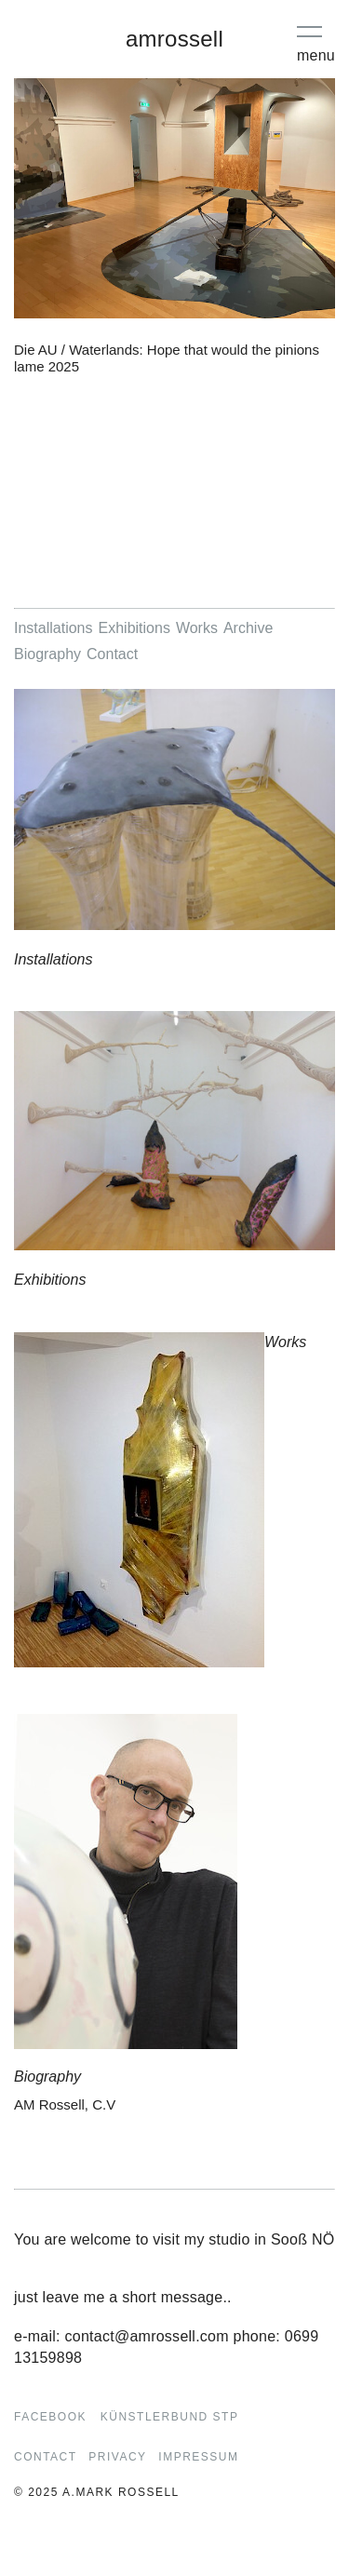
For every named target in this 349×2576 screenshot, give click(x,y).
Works (197, 628)
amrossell (174, 38)
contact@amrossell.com (147, 2336)
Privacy (117, 2457)
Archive (248, 628)
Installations (53, 628)
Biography (47, 654)
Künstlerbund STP (170, 2417)
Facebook (50, 2417)
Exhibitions (134, 628)
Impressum (198, 2457)
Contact (112, 654)
